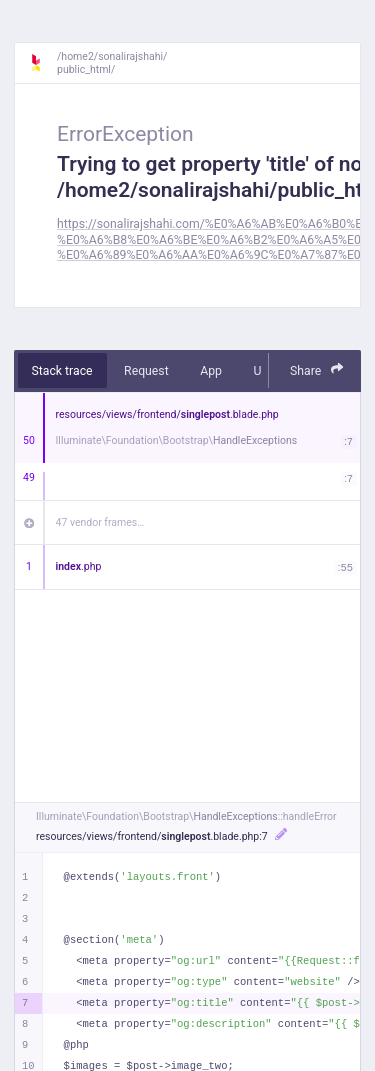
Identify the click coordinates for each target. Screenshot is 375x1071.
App (211, 371)
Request (146, 371)
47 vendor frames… (100, 522)
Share (317, 369)
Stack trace (62, 371)
